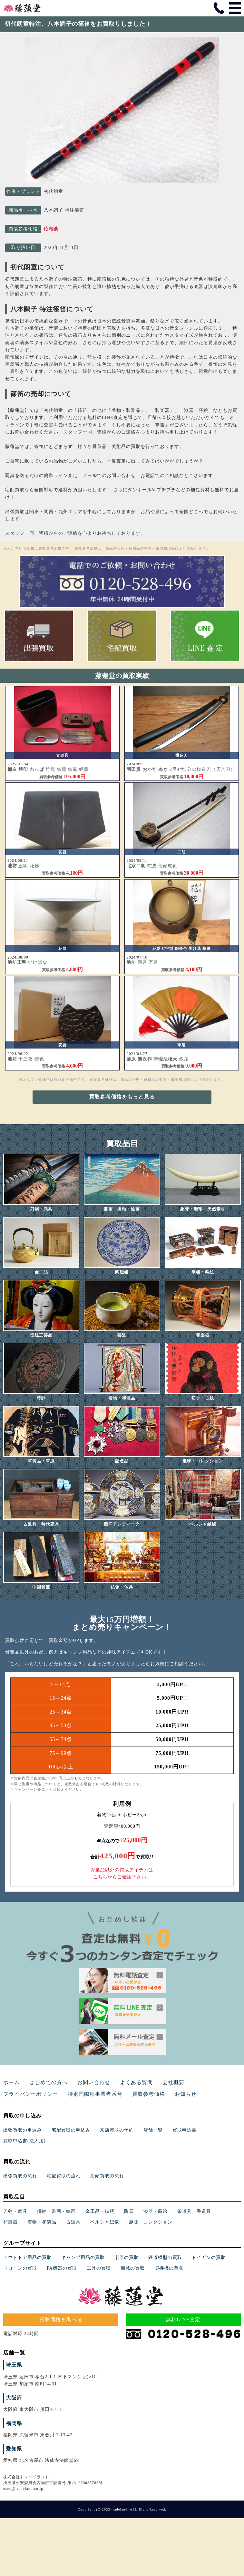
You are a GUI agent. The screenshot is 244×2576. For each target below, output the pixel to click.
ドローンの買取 (20, 2268)
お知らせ (186, 2094)
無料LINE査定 (183, 2319)
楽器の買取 (126, 2257)
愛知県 (14, 2449)
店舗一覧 (153, 2130)
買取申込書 (184, 2130)
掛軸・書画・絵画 (56, 2211)
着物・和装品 (41, 2222)
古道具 (73, 2222)
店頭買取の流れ (107, 2175)
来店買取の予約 (117, 2130)
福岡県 (14, 2423)
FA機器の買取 (62, 2268)
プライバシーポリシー (30, 2094)
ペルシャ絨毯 (104, 2222)
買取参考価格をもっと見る (122, 1096)
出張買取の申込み (22, 2130)
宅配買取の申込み (71, 2130)
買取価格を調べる (61, 2319)
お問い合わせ (93, 2082)
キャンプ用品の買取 (83, 2257)
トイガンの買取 (209, 2257)
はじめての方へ (48, 2082)
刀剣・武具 (15, 2211)
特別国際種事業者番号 (95, 2094)
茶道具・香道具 (194, 2211)
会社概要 (173, 2082)
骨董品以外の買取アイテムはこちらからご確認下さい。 (122, 1873)
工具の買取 (99, 2268)
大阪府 (14, 2398)
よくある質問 (136, 2082)
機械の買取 (133, 2268)
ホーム (11, 2082)
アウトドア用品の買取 (27, 2257)
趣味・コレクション (150, 2222)
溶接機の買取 (168, 2268)
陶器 (129, 2211)
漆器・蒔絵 (155, 2211)
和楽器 (10, 2222)
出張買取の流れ (20, 2175)
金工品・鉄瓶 (99, 2211)
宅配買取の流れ (64, 2175)
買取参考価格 (148, 2094)
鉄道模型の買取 (165, 2257)
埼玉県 (14, 2365)
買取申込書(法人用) (24, 2140)
